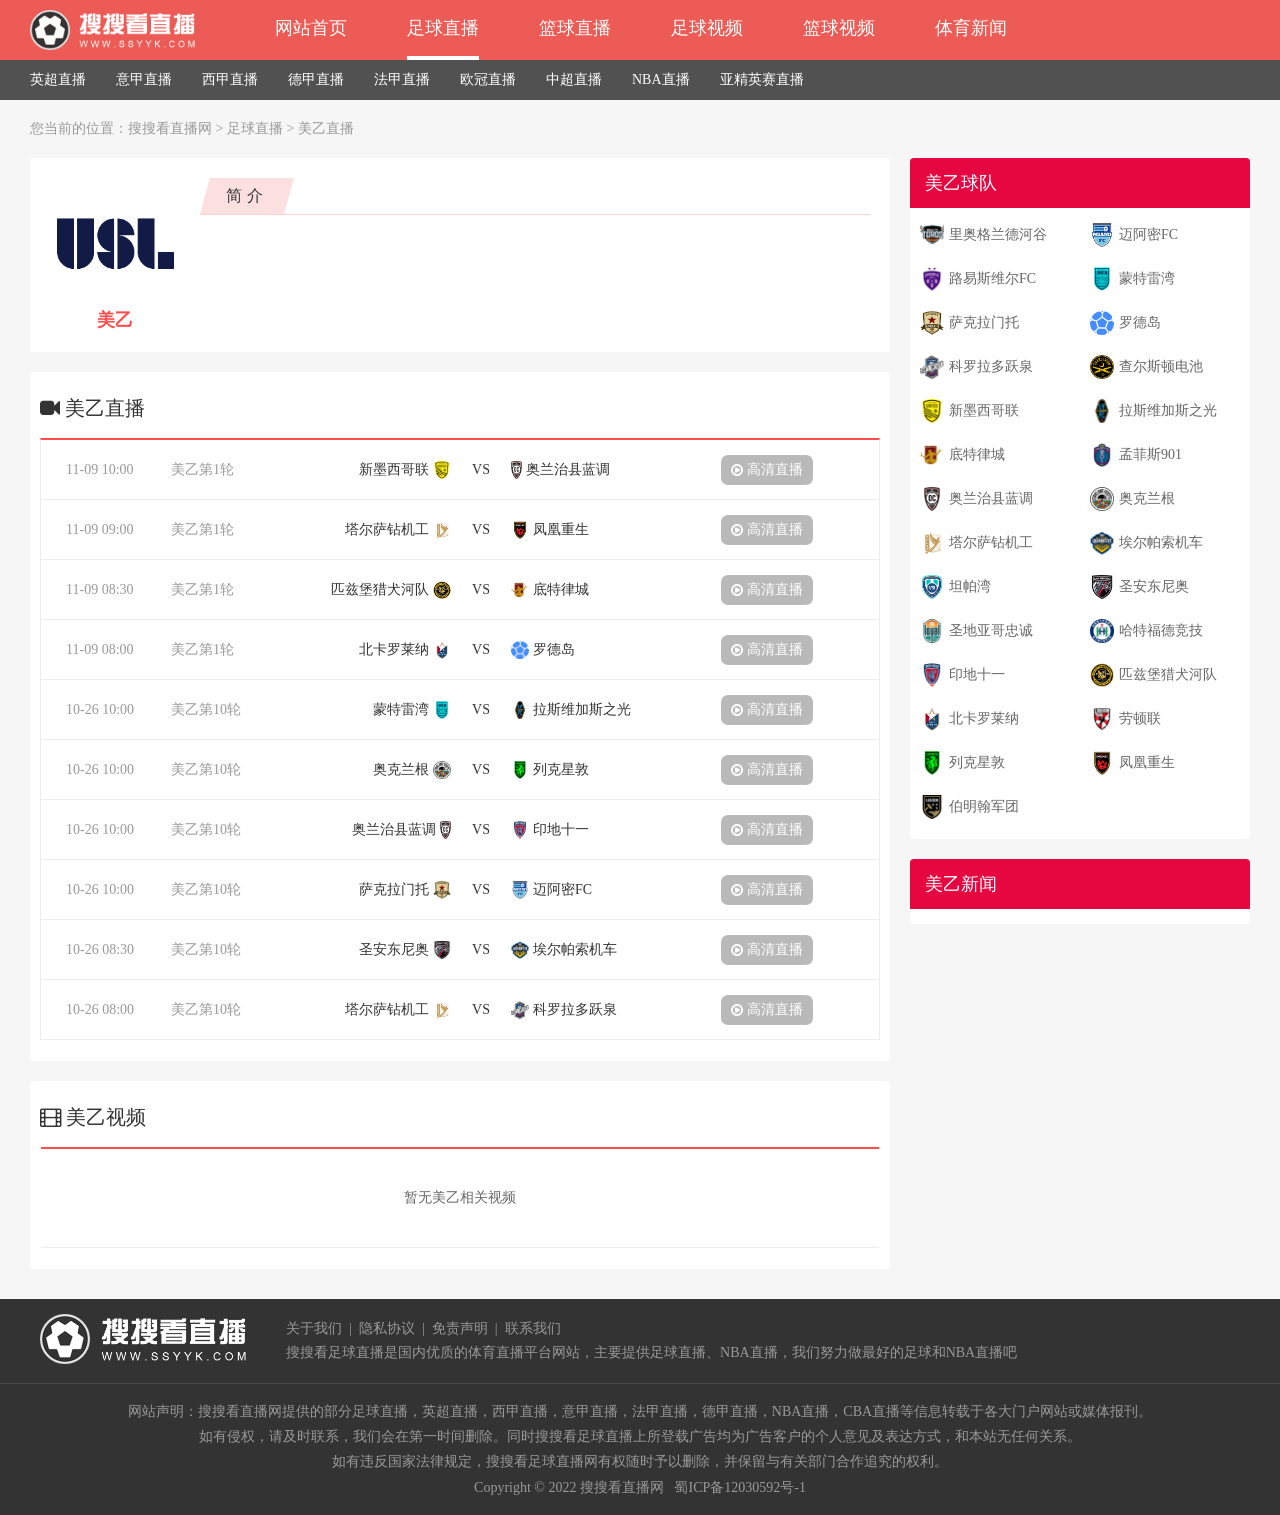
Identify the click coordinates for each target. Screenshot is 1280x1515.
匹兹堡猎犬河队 (1168, 674)
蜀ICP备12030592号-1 (739, 1487)
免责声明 (460, 1328)
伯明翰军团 (984, 806)
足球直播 (443, 28)
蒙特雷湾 (1147, 278)
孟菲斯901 (1150, 454)
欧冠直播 (488, 79)
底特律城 (977, 454)
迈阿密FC (1148, 234)
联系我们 (533, 1328)
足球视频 (707, 28)
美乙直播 (326, 128)
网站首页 (311, 28)
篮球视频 (839, 28)
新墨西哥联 (984, 410)
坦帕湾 (970, 586)
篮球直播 (575, 28)
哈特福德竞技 (1161, 630)
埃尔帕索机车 (1161, 542)
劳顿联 (1140, 718)
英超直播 (58, 79)
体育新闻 (971, 28)
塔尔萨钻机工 (991, 542)
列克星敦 (977, 762)
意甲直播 (144, 79)
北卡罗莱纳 (984, 718)
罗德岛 (1140, 322)
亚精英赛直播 (762, 79)
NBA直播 (661, 79)
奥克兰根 (1147, 498)
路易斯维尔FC (992, 278)
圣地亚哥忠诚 (991, 630)
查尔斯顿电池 (1161, 366)
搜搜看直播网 (170, 128)
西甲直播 (230, 79)
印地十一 (977, 674)
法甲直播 (402, 79)
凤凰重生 (1147, 762)
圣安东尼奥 (1154, 586)
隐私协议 (387, 1328)
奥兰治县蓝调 (991, 498)
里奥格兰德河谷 (998, 234)
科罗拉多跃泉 (991, 366)
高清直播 (767, 469)
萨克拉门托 (984, 322)
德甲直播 (316, 79)
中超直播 (574, 79)
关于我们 (314, 1328)
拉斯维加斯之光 (1168, 410)
